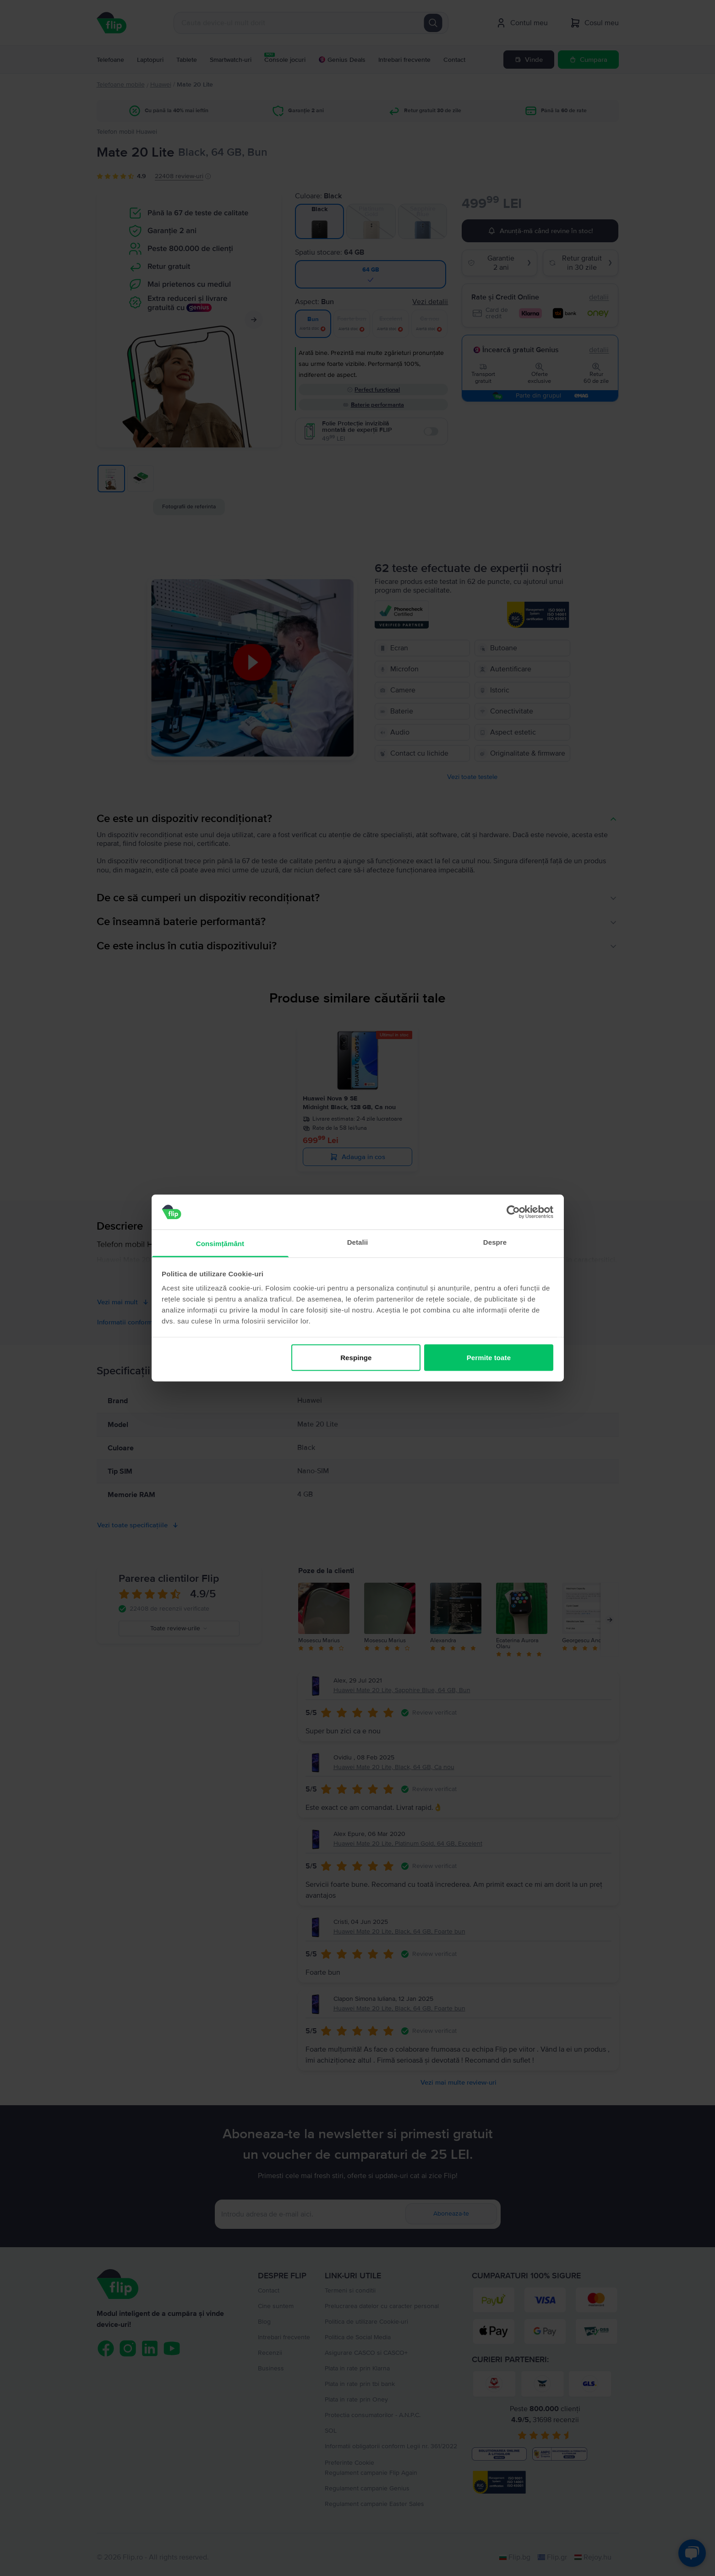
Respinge (355, 1357)
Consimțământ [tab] (220, 1243)
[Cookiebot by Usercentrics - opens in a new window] (513, 1212)
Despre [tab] (495, 1242)
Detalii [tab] (357, 1242)
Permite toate (489, 1357)
